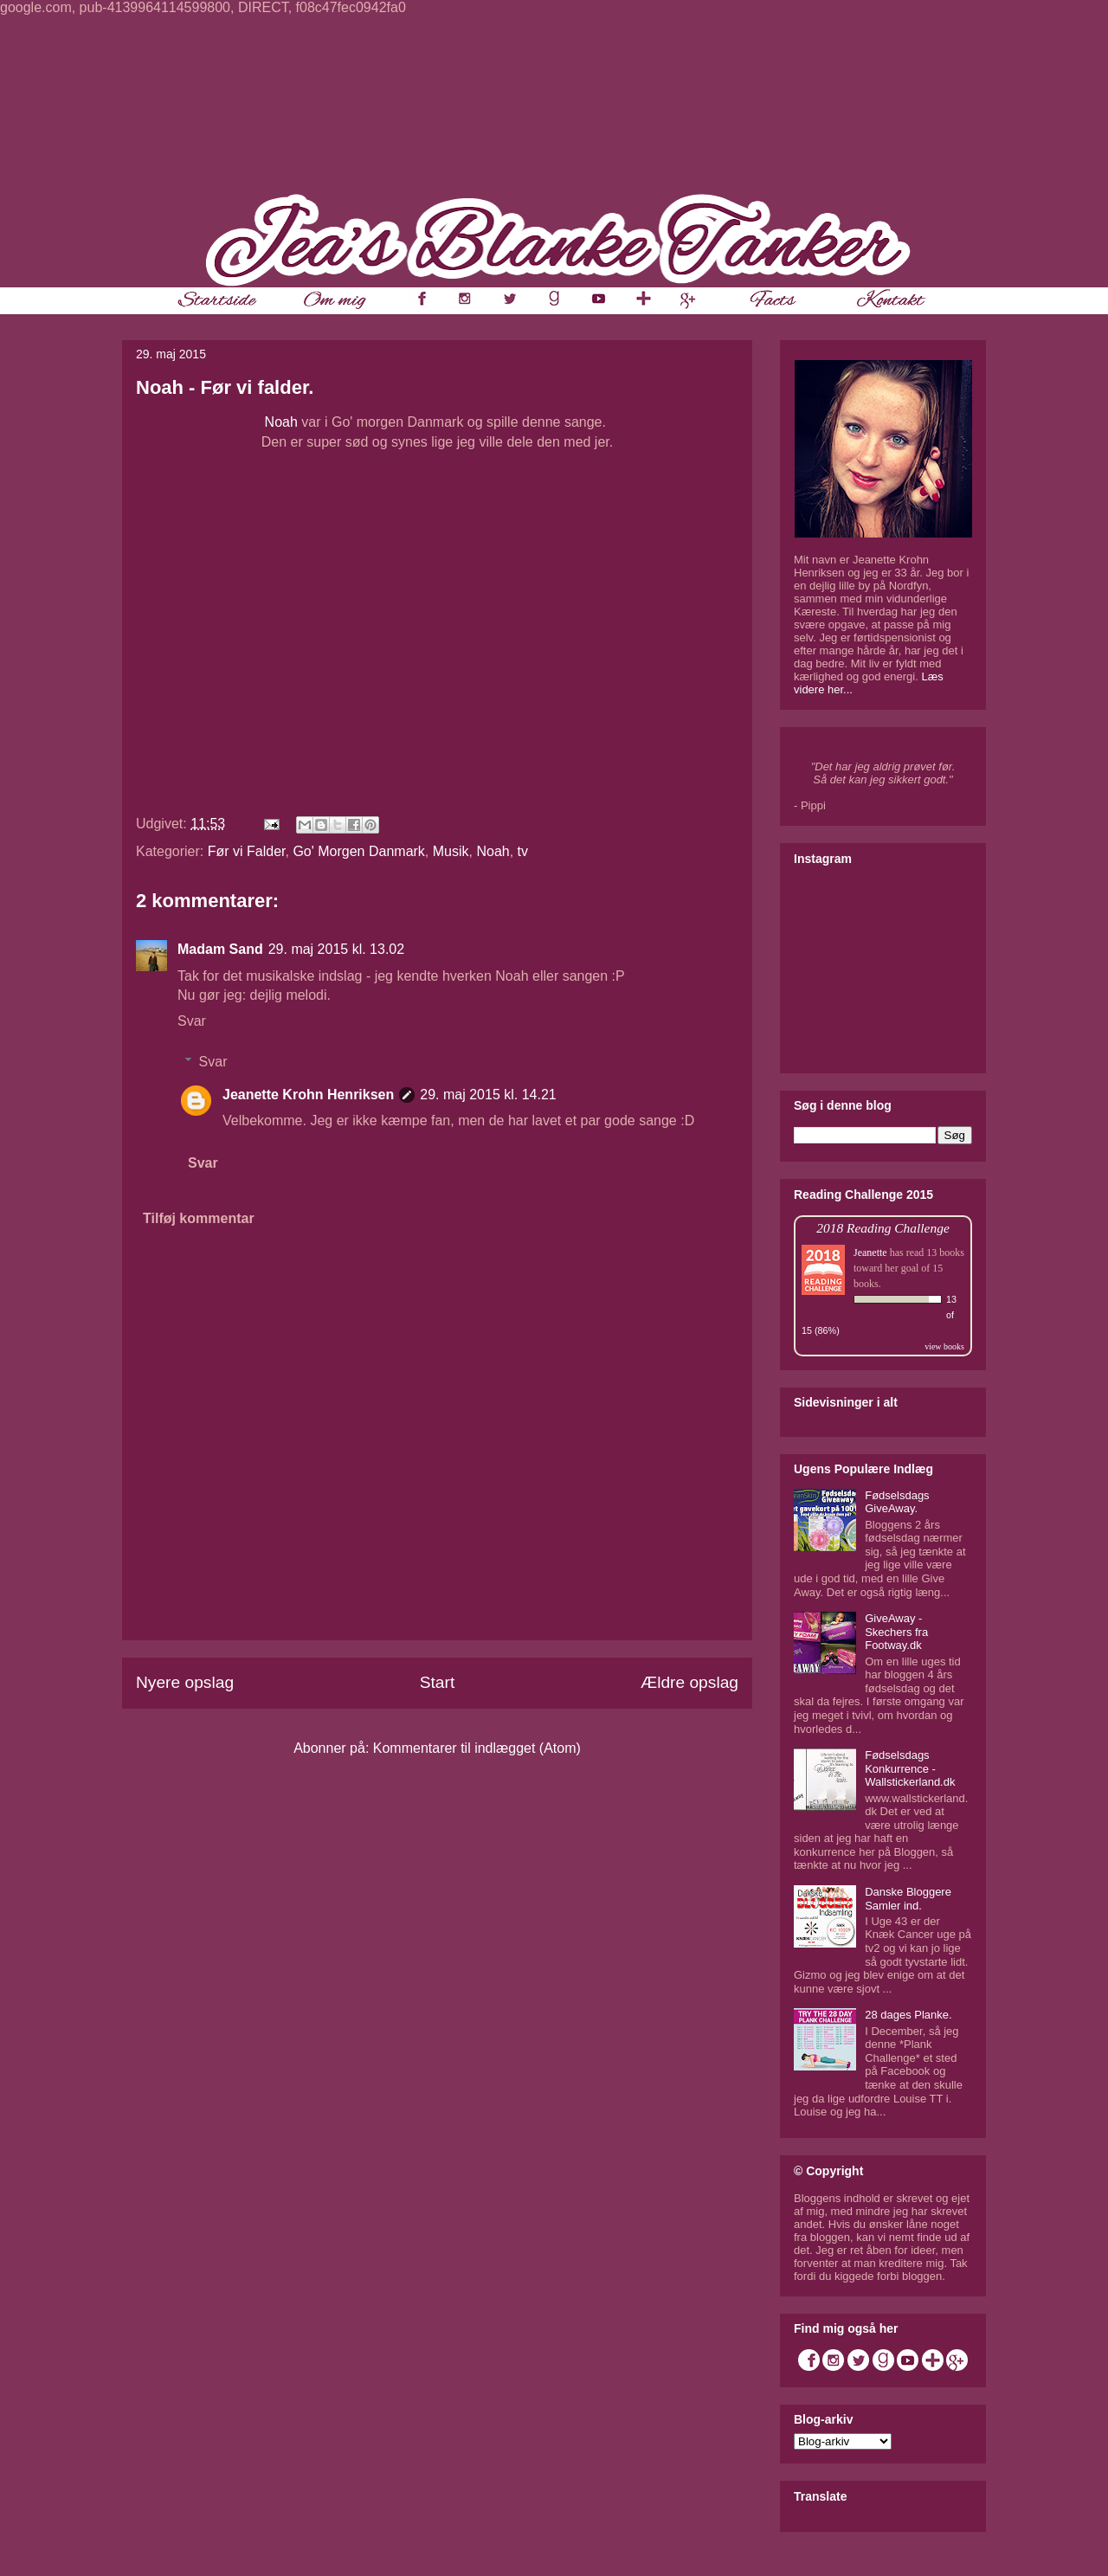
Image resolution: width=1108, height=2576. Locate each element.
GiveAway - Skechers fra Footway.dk (896, 1632)
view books (944, 1346)
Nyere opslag (185, 1682)
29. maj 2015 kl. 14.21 (488, 1094)
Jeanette (870, 1252)
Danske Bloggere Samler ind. (908, 1898)
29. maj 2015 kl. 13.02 (336, 949)
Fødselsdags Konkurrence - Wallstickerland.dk (910, 1768)
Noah (281, 422)
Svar (191, 1021)
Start (437, 1682)
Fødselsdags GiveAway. (897, 1502)
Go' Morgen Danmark (358, 851)
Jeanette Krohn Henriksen (308, 1094)
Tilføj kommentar (198, 1218)
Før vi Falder (247, 851)
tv (523, 851)
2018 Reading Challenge (883, 1227)
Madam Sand (220, 949)
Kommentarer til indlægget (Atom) (477, 1748)
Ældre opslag (689, 1682)
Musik (451, 851)
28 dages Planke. (908, 2014)
